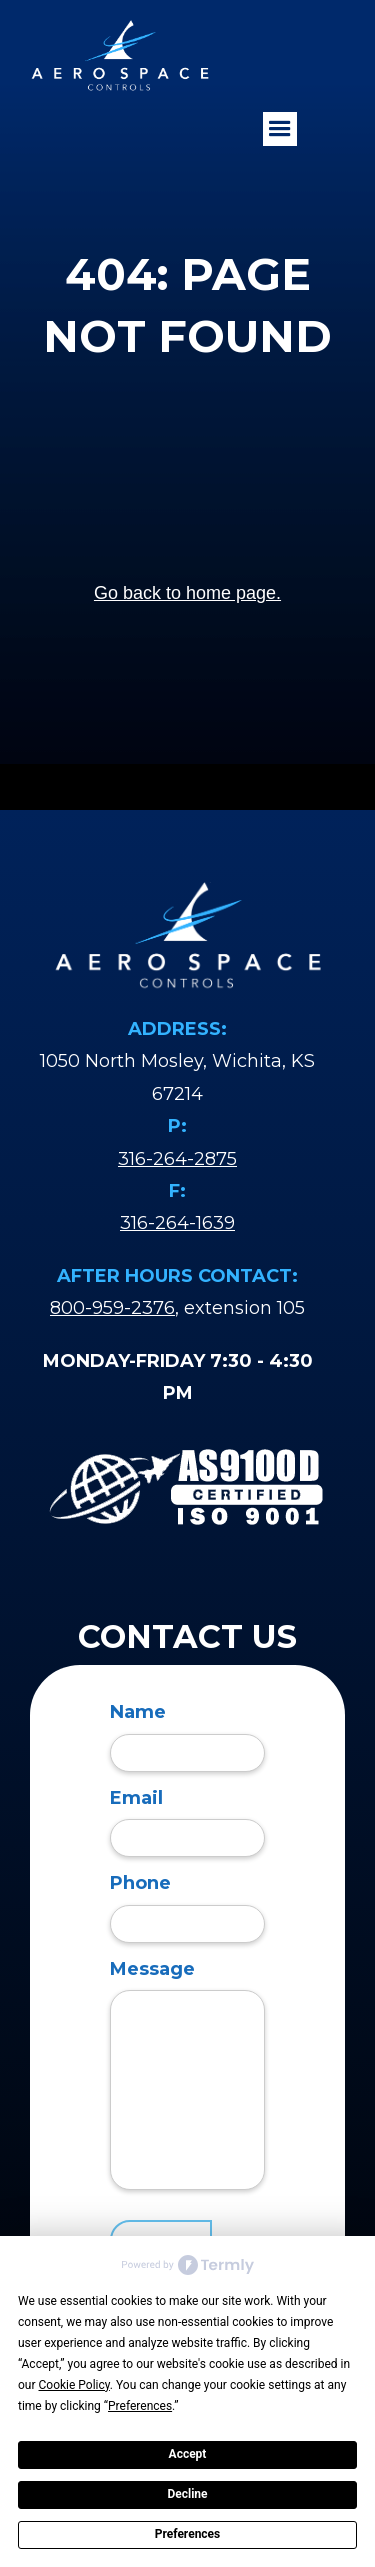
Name (138, 1712)
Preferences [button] (140, 2406)
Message (152, 1969)
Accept (188, 2454)
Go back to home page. (187, 593)
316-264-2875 (177, 1159)
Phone (140, 1883)
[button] (280, 129)
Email (136, 1798)
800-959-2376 (112, 1308)
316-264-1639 (177, 1223)
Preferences (188, 2534)
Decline (187, 2494)
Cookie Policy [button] (74, 2385)
